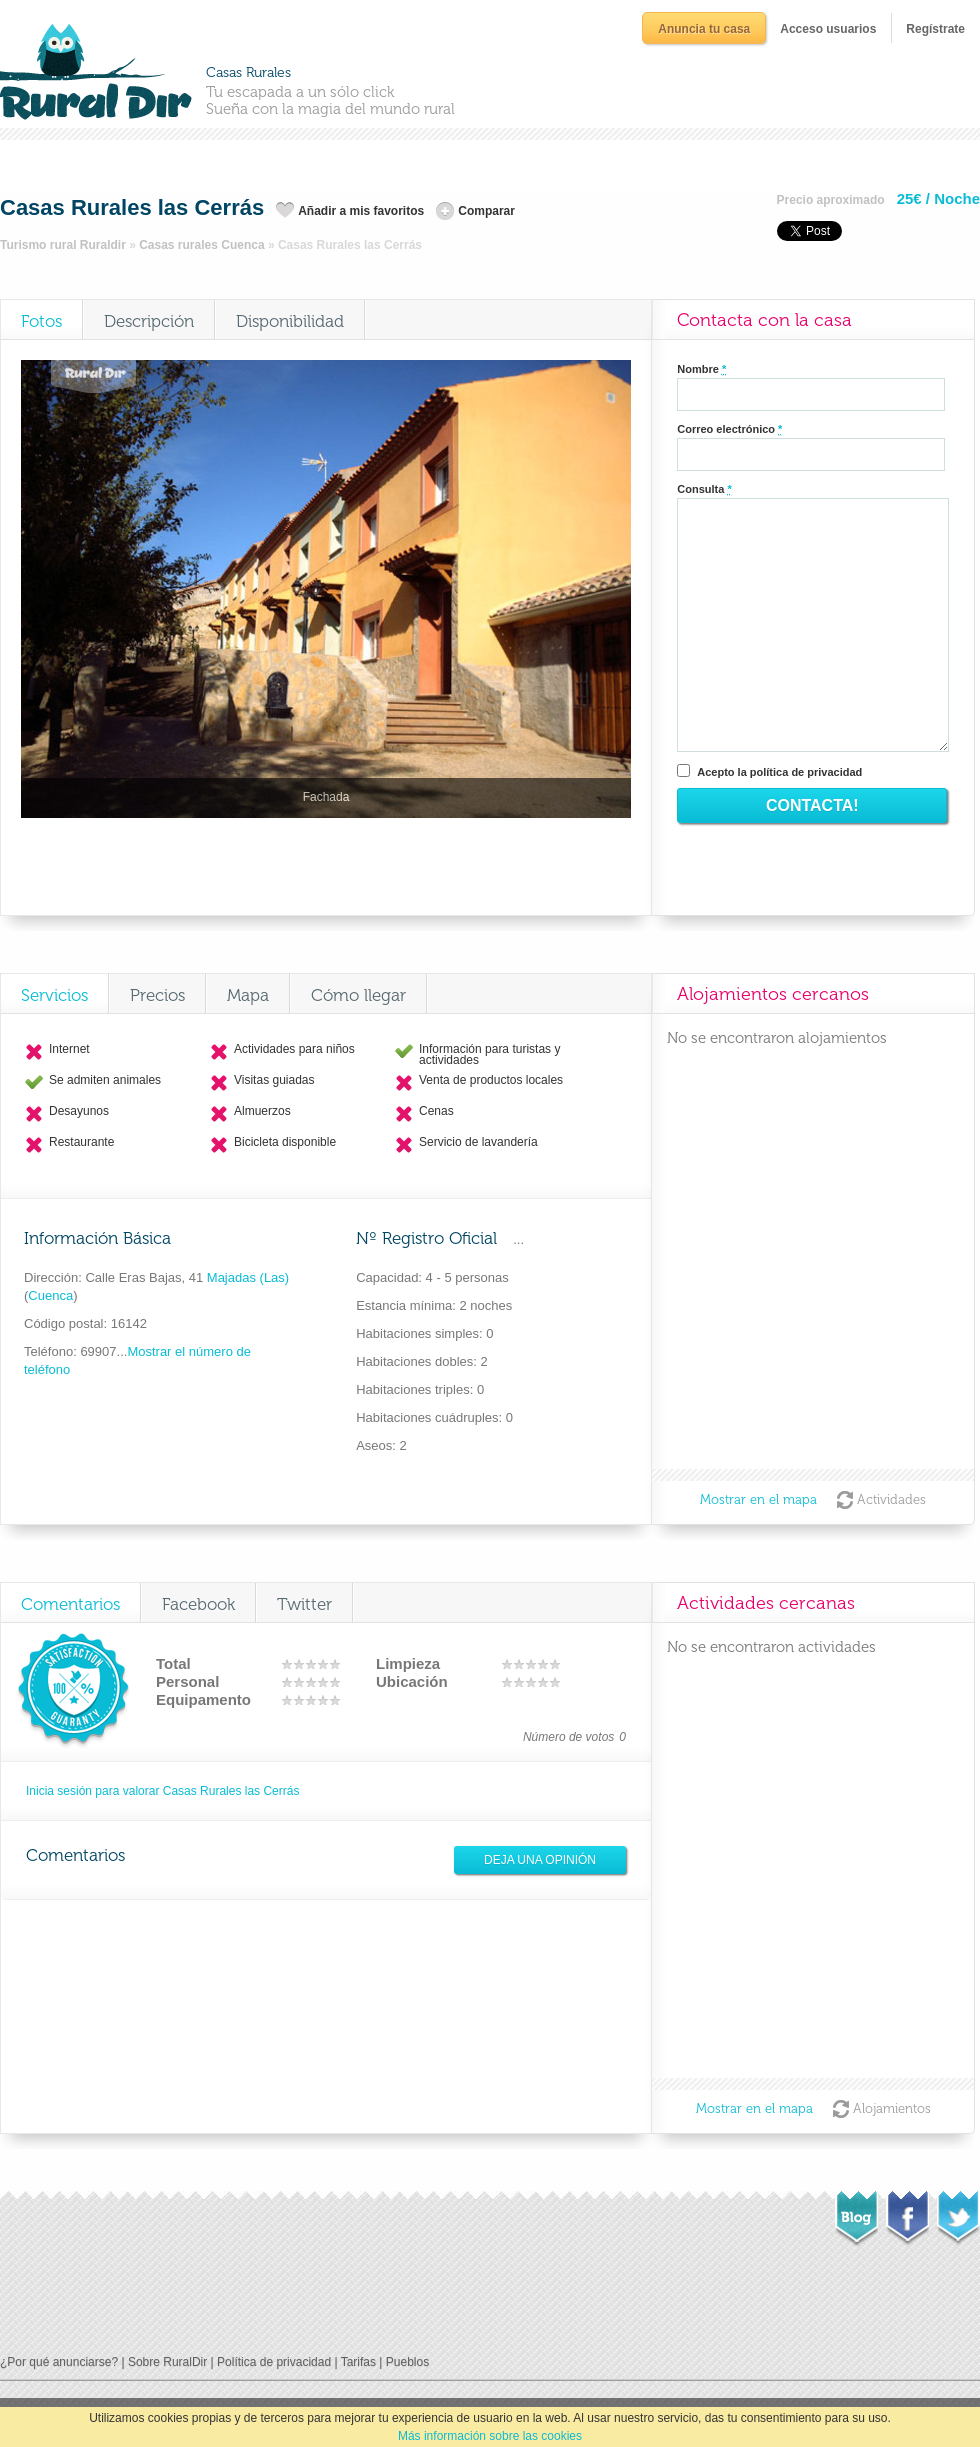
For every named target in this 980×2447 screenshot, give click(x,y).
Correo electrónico (729, 429)
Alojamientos (892, 2108)
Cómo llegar (358, 995)
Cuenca (50, 1295)
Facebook (198, 1604)
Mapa (248, 995)
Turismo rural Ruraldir (63, 245)
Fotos (41, 321)
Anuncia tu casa (704, 29)
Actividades (891, 1499)
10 (335, 1664)
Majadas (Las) (246, 1277)
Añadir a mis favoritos (361, 211)
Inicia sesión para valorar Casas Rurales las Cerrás (162, 1791)
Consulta (704, 489)
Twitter (304, 1604)
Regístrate (935, 29)
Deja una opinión (540, 1860)
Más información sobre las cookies (490, 2436)
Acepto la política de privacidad (779, 772)
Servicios (54, 995)
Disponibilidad (290, 321)
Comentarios (70, 1604)
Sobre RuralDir (167, 2362)
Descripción (149, 321)
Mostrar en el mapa (758, 1499)
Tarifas (358, 2362)
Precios (157, 995)
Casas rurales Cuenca (201, 245)
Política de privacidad (274, 2362)
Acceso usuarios (828, 29)
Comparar (486, 211)
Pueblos (407, 2362)
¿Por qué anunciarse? (59, 2362)
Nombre (701, 369)
